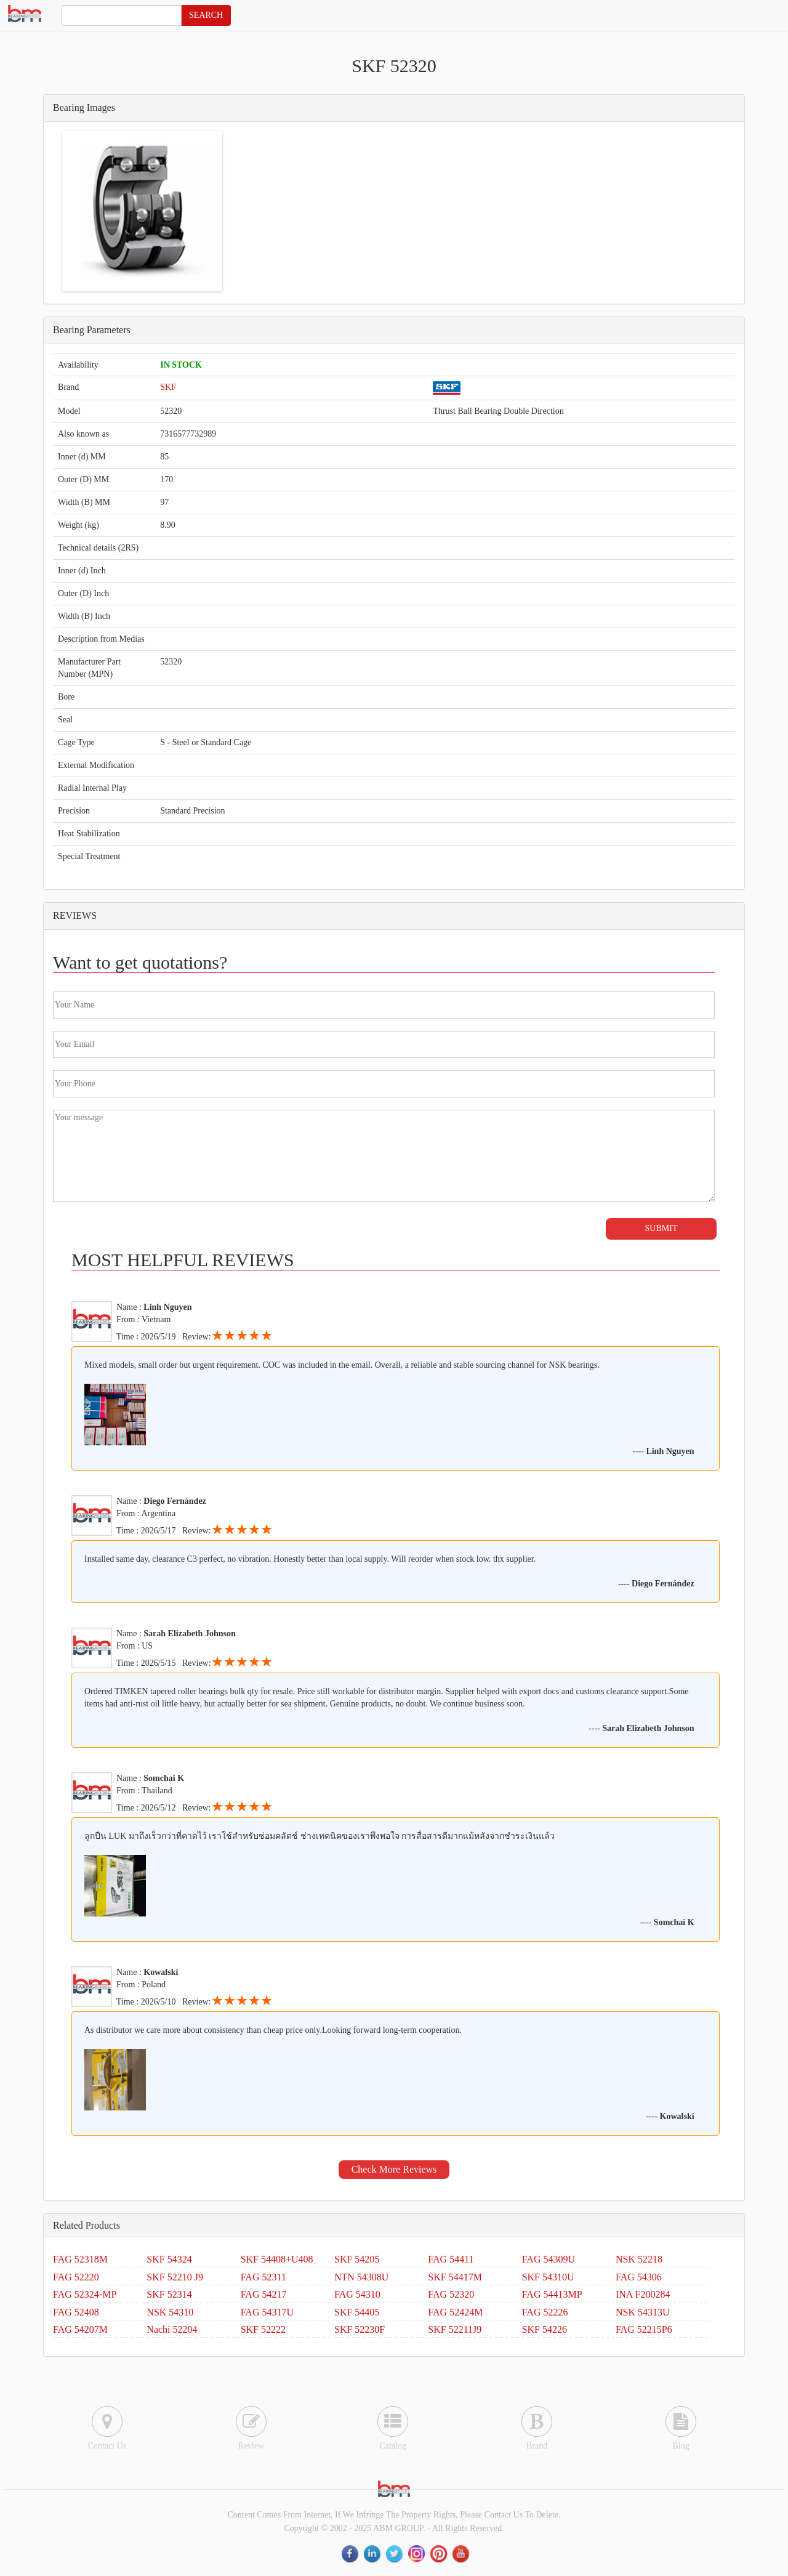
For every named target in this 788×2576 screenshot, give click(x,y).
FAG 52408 (76, 2312)
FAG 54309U (548, 2259)
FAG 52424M (455, 2312)
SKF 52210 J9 (175, 2277)
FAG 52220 (76, 2277)
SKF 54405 (356, 2312)
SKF (168, 387)
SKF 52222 (263, 2329)
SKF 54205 (356, 2259)
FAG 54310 (357, 2294)
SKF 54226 (544, 2329)
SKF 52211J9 (454, 2329)
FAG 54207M (80, 2329)
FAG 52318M (80, 2259)
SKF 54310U (548, 2277)
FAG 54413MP (552, 2294)
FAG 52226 (545, 2312)
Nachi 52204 (172, 2329)
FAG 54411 (450, 2259)
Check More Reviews (394, 2169)
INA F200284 (643, 2294)
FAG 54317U (267, 2312)
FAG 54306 (639, 2277)
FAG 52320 (451, 2294)
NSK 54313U (643, 2312)
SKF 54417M (455, 2277)
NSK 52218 (639, 2259)
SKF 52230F (359, 2329)
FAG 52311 (263, 2277)
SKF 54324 (169, 2259)
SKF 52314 (169, 2294)
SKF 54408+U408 (277, 2259)
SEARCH (206, 15)
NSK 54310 (170, 2312)
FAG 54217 (264, 2294)
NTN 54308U (361, 2277)
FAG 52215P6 (644, 2329)
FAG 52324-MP (84, 2294)
